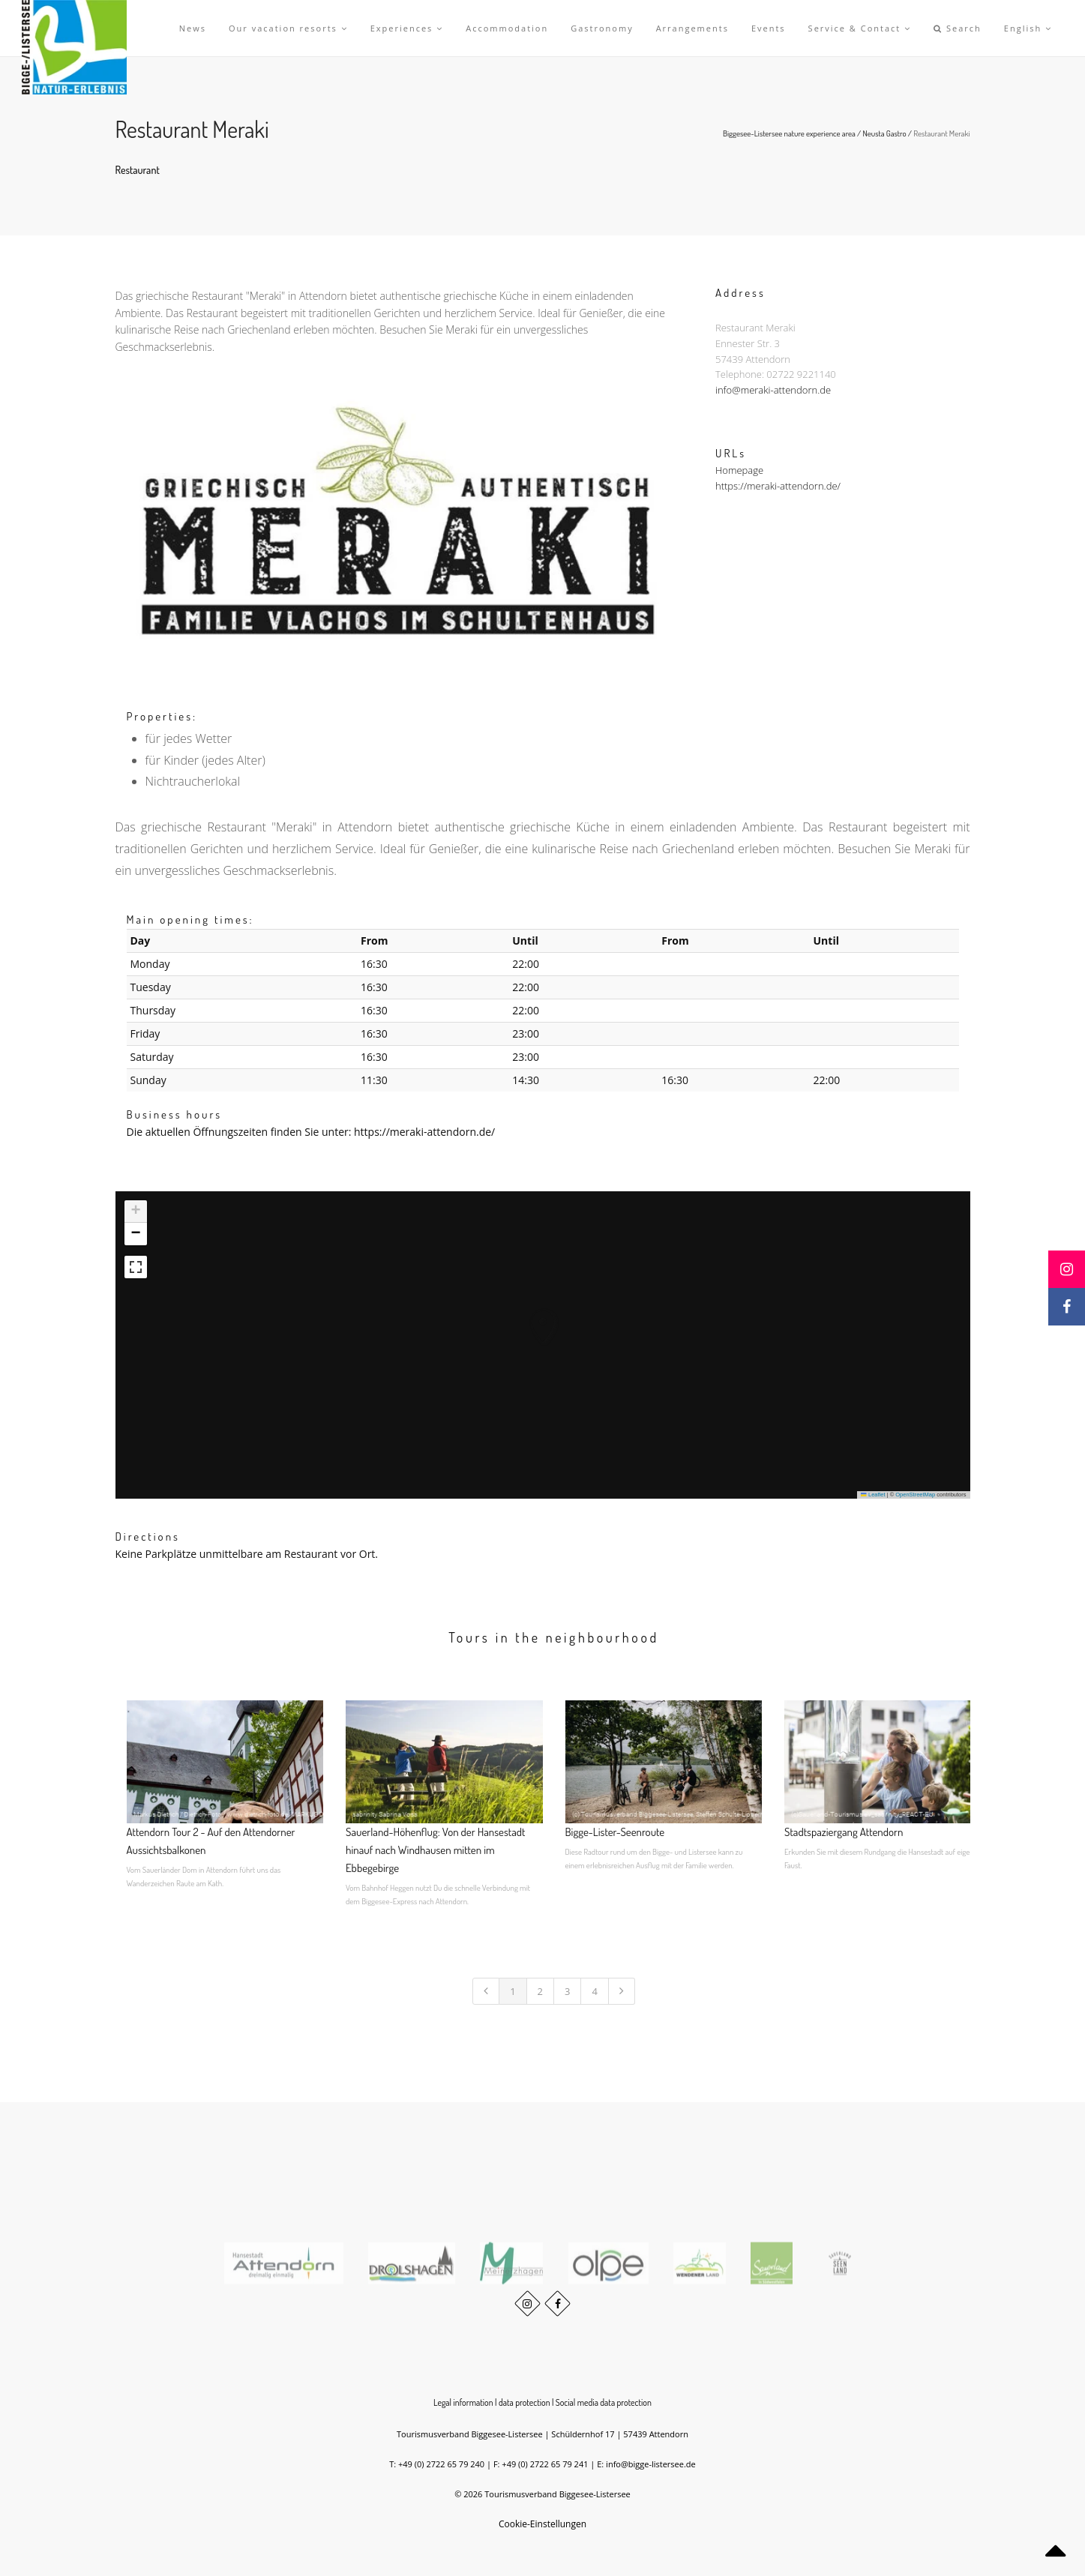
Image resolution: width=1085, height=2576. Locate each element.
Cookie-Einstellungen (542, 2524)
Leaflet (873, 1494)
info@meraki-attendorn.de (773, 390)
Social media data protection (604, 2402)
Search (958, 28)
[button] (528, 1311)
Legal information (463, 2402)
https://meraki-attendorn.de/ (778, 486)
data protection (524, 2402)
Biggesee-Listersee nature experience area (789, 133)
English (1028, 28)
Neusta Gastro (885, 133)
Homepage (739, 470)
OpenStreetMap (915, 1494)
